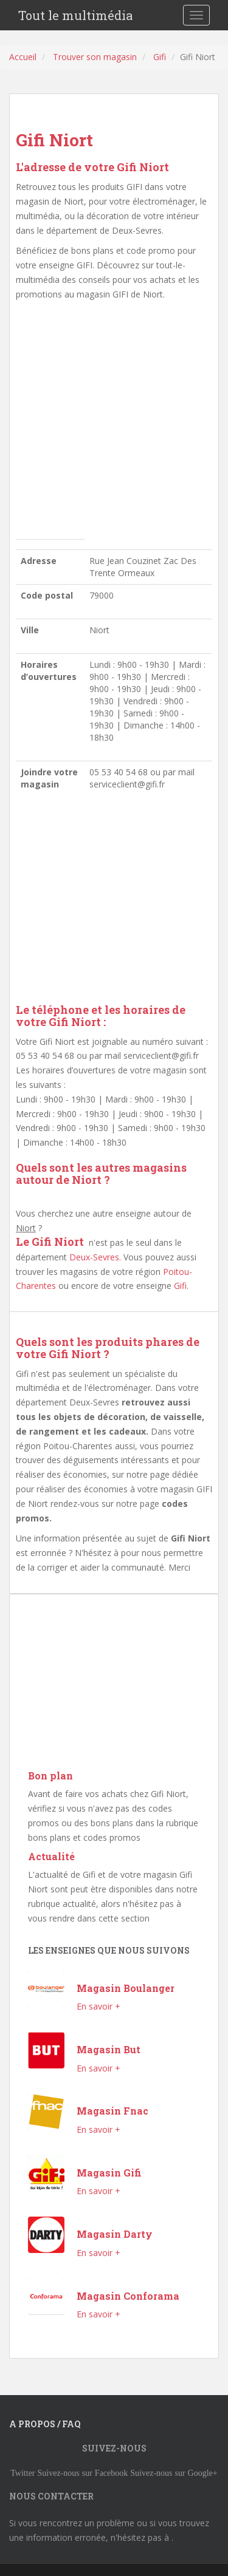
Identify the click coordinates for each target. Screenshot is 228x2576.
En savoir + (98, 2006)
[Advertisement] (114, 423)
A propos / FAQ (45, 2424)
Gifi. (181, 1285)
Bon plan (50, 1775)
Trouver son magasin (95, 57)
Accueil (22, 57)
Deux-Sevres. (95, 1257)
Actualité (51, 1856)
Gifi (159, 57)
